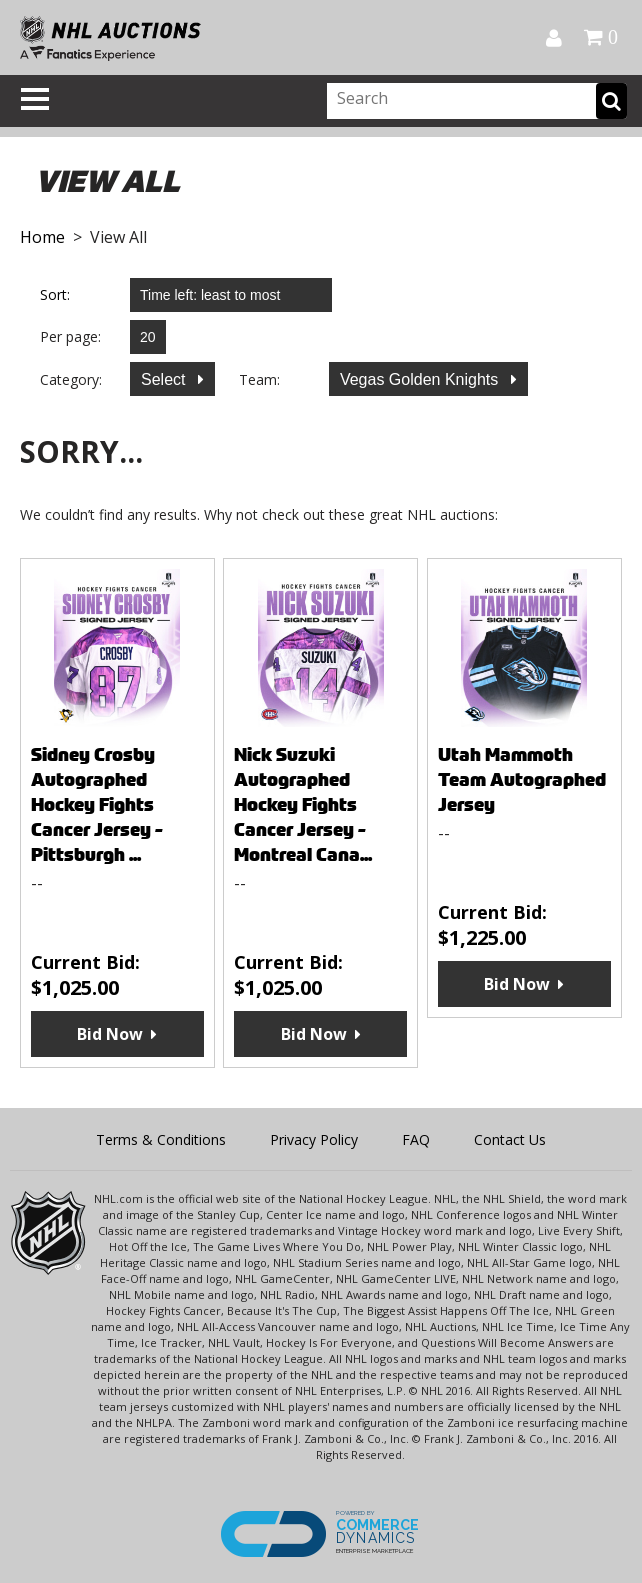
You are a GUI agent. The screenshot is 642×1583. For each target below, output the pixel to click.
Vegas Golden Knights (421, 379)
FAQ (416, 1139)
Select (165, 379)
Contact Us (510, 1139)
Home (42, 237)
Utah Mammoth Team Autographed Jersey (522, 779)
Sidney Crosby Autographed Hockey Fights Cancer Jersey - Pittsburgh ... (97, 804)
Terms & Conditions (161, 1139)
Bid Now (110, 1034)
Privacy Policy (314, 1139)
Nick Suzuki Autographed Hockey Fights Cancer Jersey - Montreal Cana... (303, 804)
